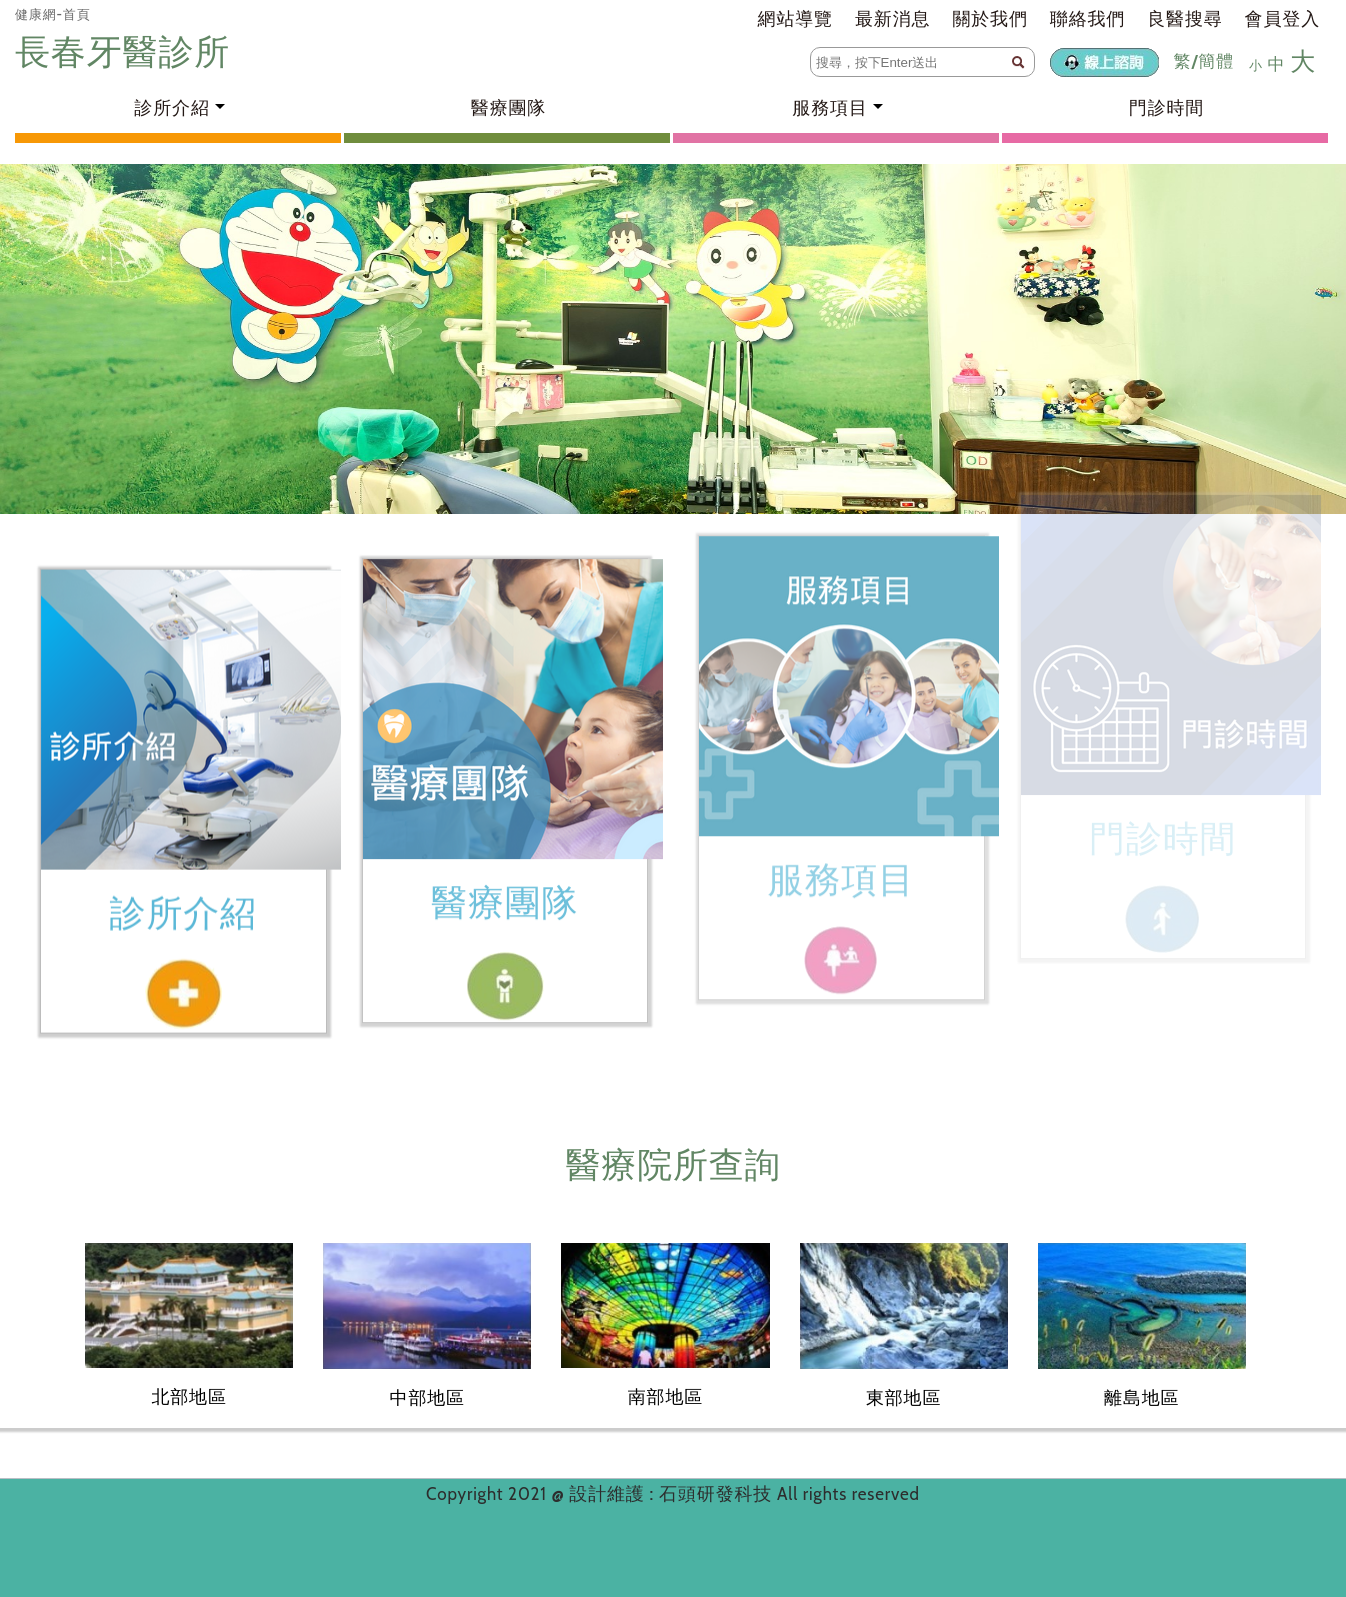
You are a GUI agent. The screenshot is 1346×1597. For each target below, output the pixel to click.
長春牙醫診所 (127, 51)
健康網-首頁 (53, 14)
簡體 (1216, 61)
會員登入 (1282, 19)
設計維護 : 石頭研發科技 (673, 1494)
